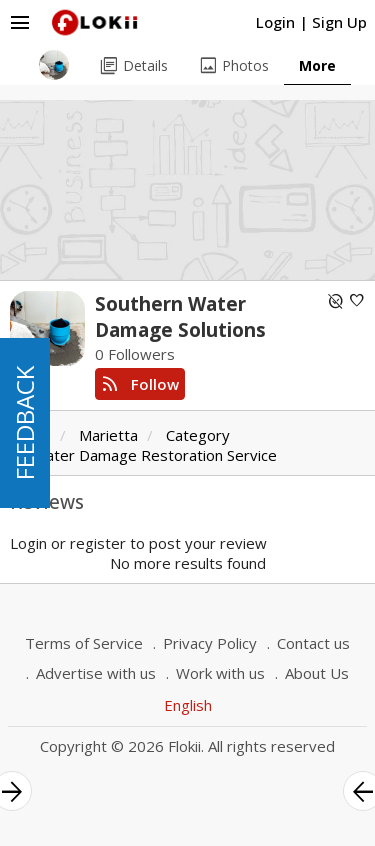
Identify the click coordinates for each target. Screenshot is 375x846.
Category (198, 435)
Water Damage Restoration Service (154, 455)
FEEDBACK (24, 423)
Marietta (108, 435)
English (188, 705)
